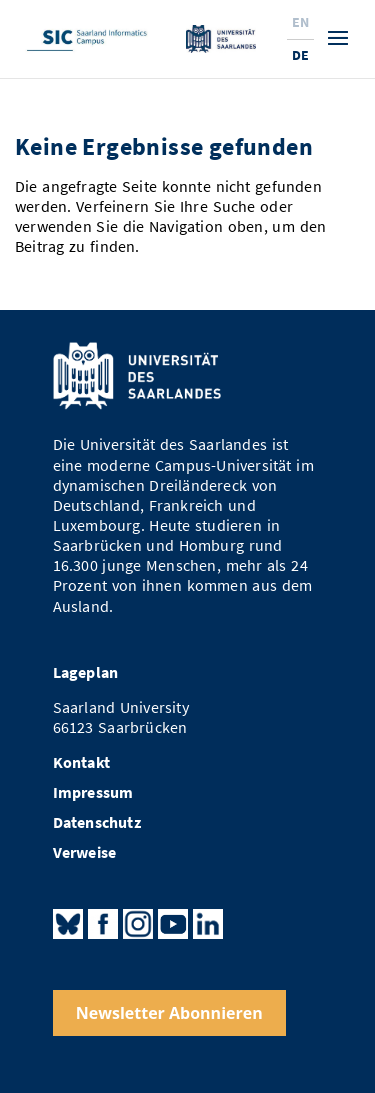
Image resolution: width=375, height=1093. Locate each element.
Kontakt (81, 762)
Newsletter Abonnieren (169, 1013)
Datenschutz (97, 822)
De (300, 55)
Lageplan (86, 672)
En (300, 22)
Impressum (93, 792)
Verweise (85, 852)
